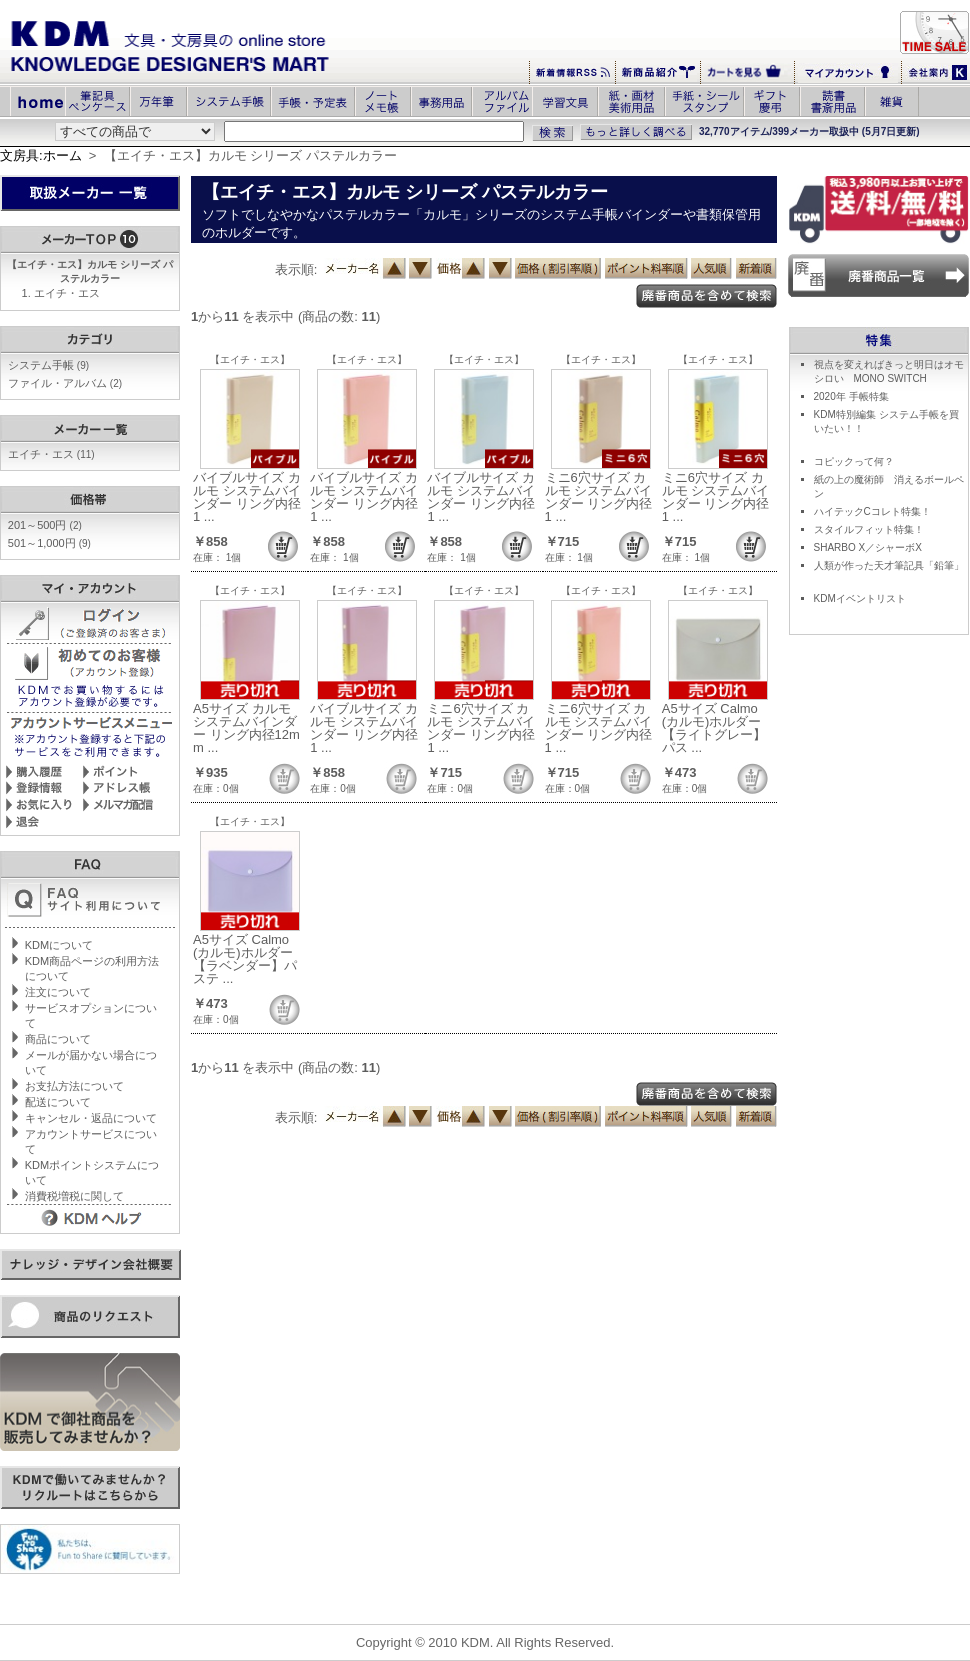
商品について (58, 1039)
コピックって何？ (854, 461)
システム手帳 (48, 365)
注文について (58, 992)
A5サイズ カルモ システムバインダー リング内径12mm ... (246, 728)
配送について (58, 1102)
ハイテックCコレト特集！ (872, 511)
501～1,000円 (49, 543)
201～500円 (45, 525)
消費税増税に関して (74, 1196)
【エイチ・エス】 (250, 359)
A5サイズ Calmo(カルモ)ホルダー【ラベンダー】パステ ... (245, 959)
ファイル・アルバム (65, 383)
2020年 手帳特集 (851, 396)
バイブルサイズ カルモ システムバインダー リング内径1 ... (247, 497)
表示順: (296, 269)
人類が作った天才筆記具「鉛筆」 (889, 565)
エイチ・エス (67, 293)
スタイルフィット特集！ (869, 529)
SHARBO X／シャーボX (868, 547)
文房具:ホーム (41, 155)
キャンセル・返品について (91, 1118)
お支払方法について (74, 1086)
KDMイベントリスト (860, 598)
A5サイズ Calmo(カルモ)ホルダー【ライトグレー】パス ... (714, 728)
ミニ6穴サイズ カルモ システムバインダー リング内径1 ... (599, 497)
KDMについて (59, 945)
